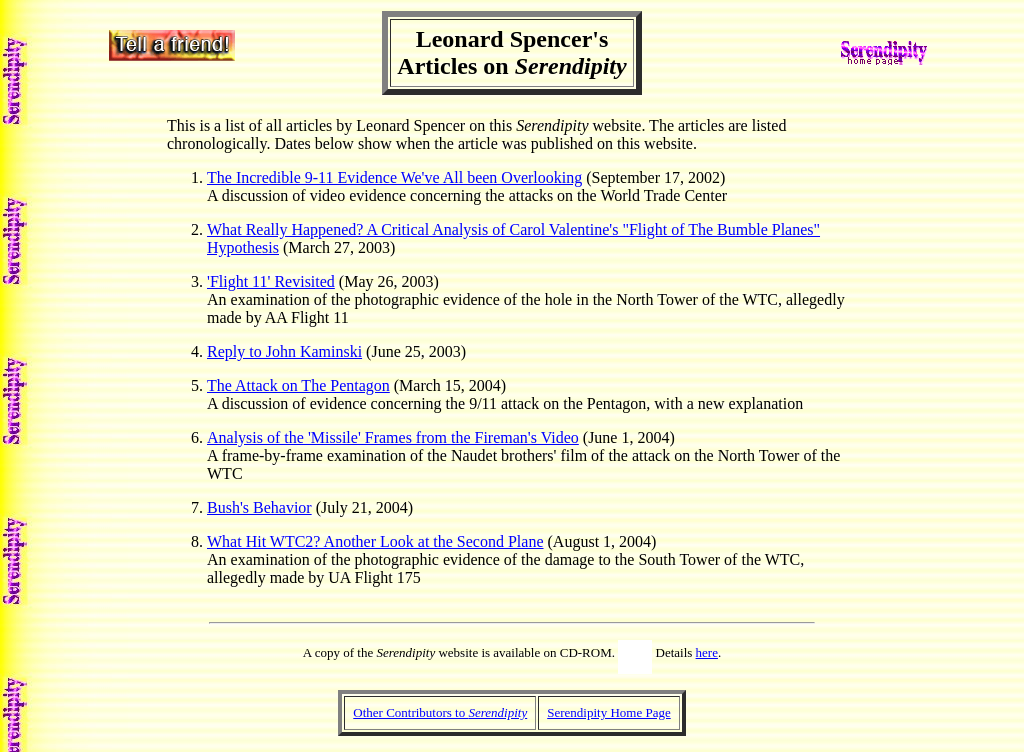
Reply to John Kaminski (284, 351)
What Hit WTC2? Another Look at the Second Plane (375, 541)
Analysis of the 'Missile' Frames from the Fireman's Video (393, 437)
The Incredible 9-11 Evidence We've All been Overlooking (394, 177)
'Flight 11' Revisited (271, 281)
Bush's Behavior (259, 507)
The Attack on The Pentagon (298, 385)
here (707, 652)
